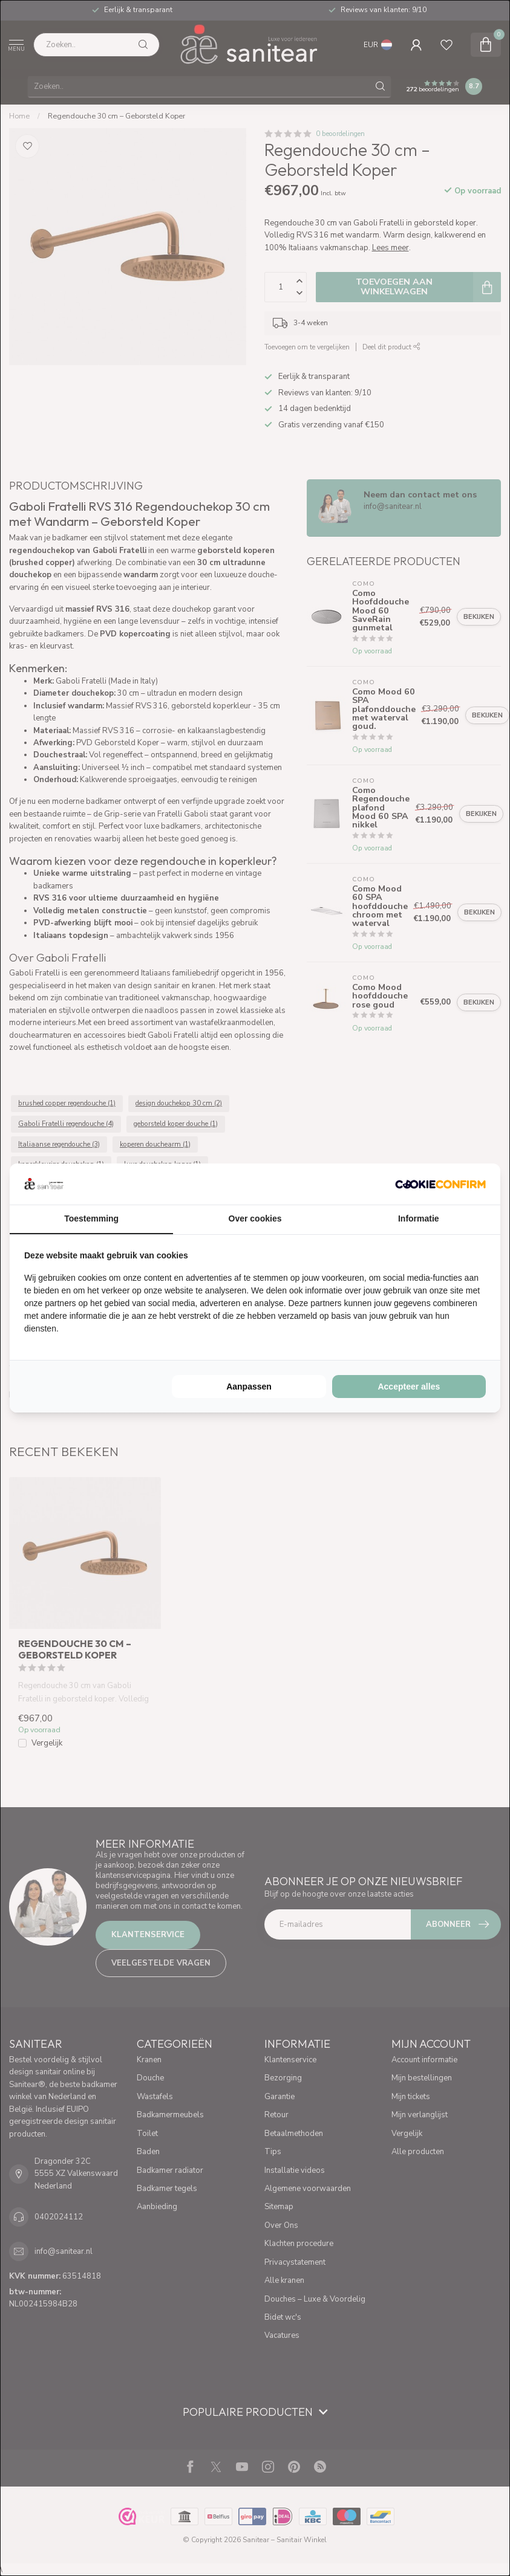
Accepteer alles (409, 1386)
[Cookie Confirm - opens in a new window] (440, 1184)
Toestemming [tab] (91, 1218)
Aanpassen (249, 1386)
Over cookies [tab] (255, 1218)
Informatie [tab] (418, 1218)
